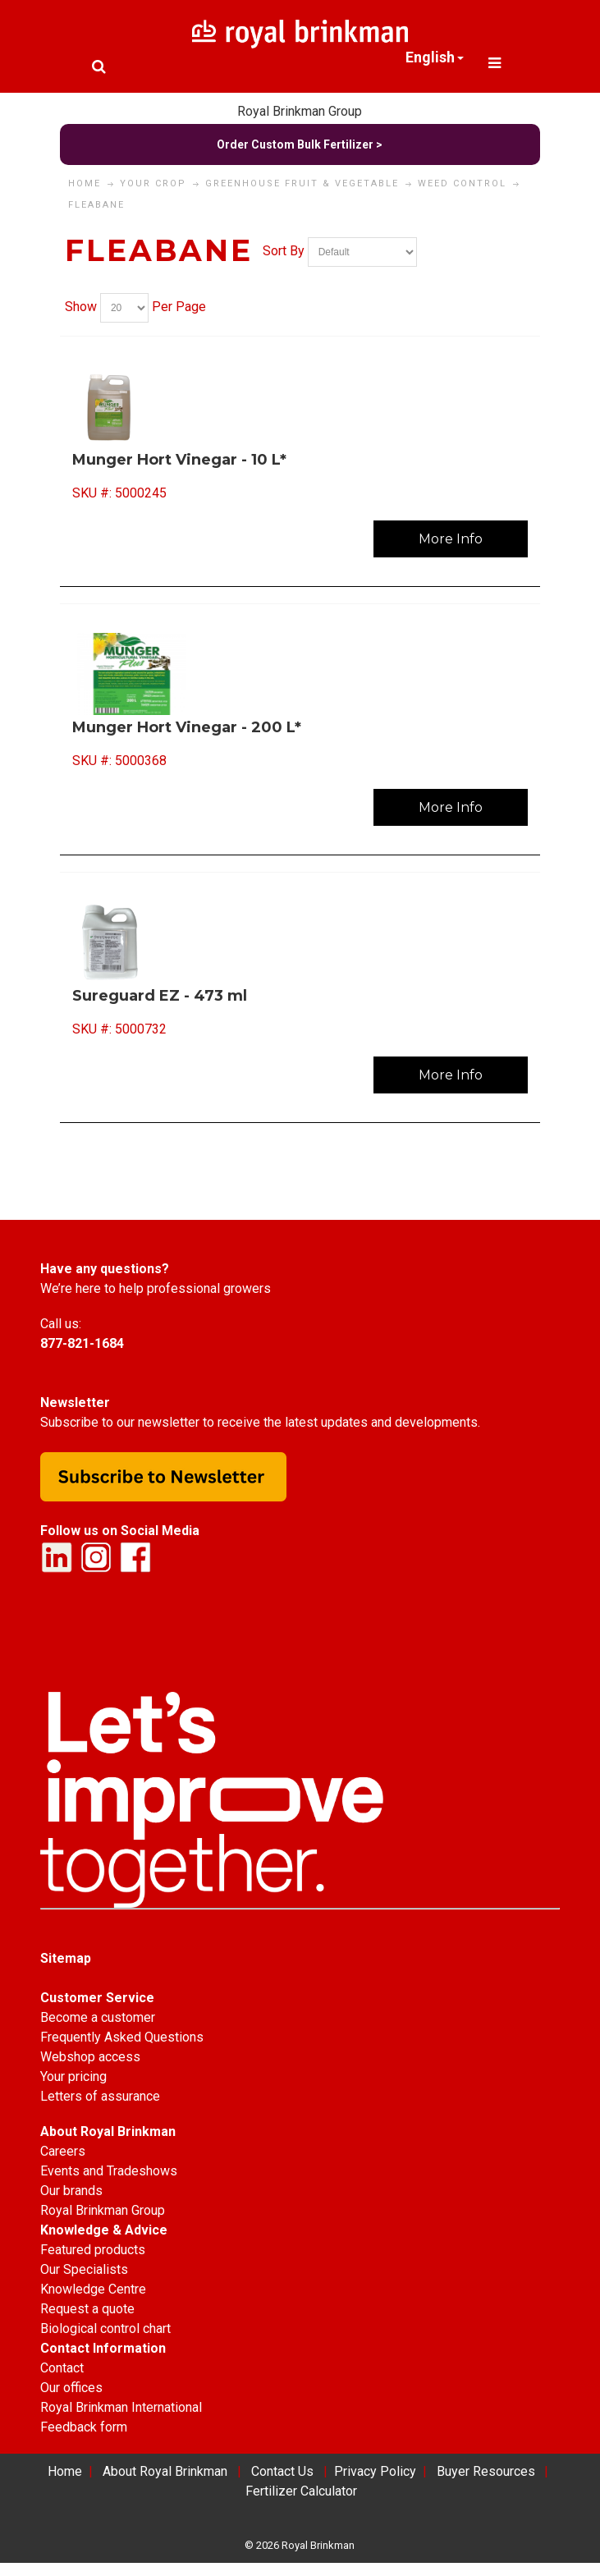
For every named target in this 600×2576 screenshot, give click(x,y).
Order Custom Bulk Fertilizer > (299, 144)
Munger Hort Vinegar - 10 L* (179, 460)
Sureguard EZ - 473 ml (159, 996)
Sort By (284, 251)
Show (81, 306)
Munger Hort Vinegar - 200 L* (186, 727)
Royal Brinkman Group (299, 111)
